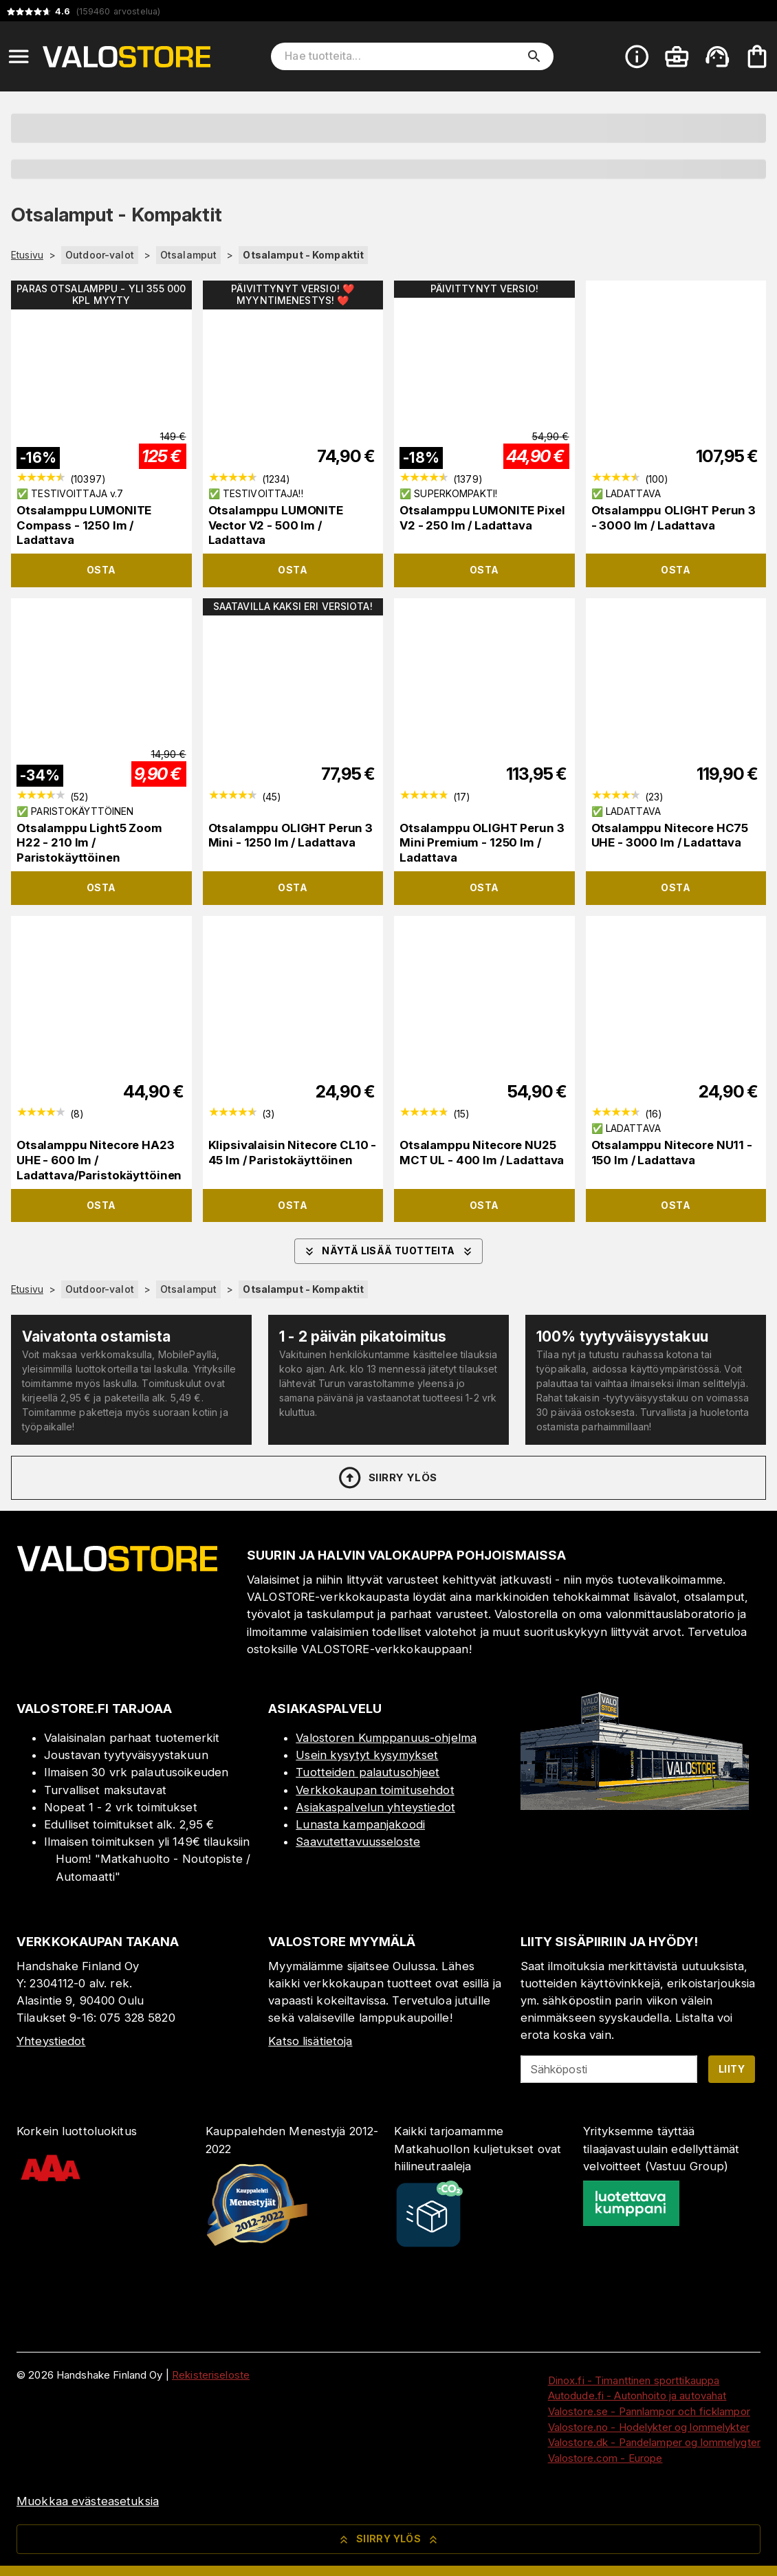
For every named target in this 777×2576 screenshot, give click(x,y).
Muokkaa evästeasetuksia (88, 2501)
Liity (732, 2069)
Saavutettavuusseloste (358, 1841)
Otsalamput (188, 255)
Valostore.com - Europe (605, 2458)
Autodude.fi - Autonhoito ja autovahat (637, 2395)
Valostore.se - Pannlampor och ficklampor (649, 2411)
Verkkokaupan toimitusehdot (375, 1790)
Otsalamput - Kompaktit (303, 255)
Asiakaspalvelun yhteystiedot (375, 1807)
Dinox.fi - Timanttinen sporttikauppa (634, 2380)
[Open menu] (18, 56)
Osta (101, 570)
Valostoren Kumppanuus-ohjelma (386, 1738)
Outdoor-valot (99, 255)
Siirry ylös (387, 1478)
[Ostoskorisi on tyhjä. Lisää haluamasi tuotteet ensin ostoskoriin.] (757, 56)
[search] (534, 56)
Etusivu (27, 255)
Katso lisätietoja (310, 2041)
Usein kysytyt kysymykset (367, 1755)
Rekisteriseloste (211, 2374)
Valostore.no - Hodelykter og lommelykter (648, 2427)
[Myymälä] (635, 1806)
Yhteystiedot (51, 2041)
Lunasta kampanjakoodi (360, 1824)
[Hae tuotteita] (402, 56)
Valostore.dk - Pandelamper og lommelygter (654, 2442)
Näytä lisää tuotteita (388, 1251)
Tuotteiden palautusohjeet (367, 1772)
